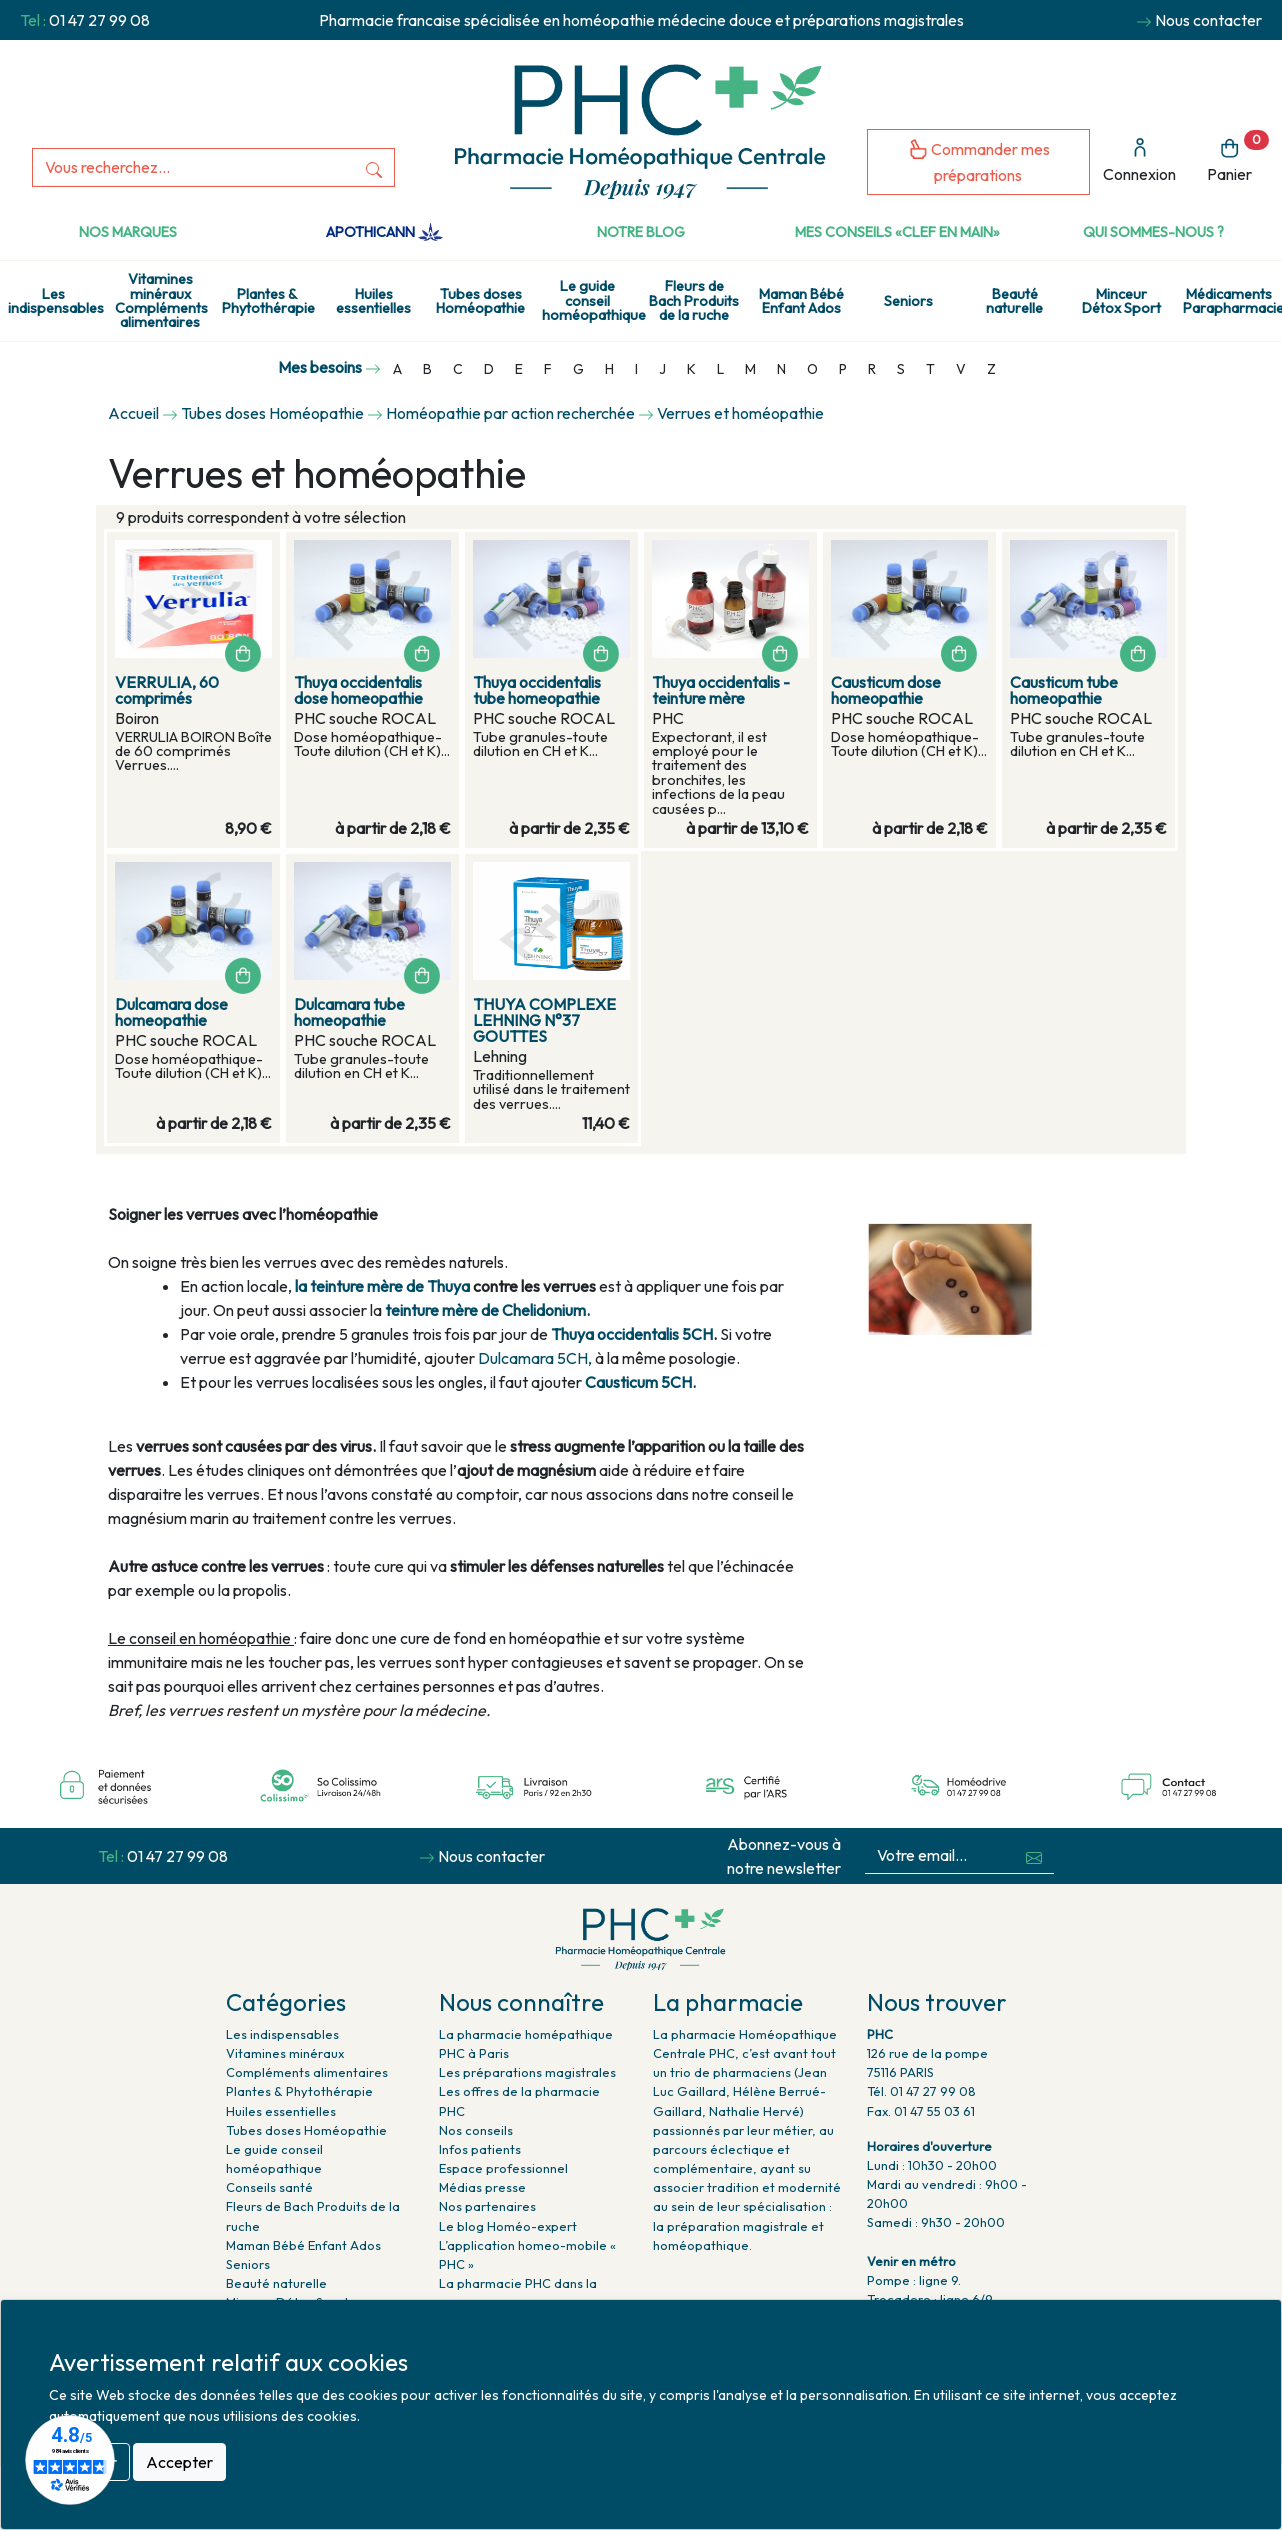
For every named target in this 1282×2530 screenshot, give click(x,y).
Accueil (133, 413)
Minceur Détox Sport (1121, 301)
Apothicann (384, 232)
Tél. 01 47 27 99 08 (921, 2091)
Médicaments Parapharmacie (1232, 301)
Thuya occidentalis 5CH (632, 1334)
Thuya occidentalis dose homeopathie (358, 690)
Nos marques (128, 232)
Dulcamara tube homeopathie (349, 1012)
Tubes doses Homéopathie (480, 301)
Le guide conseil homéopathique (591, 300)
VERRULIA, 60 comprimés (167, 690)
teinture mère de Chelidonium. (487, 1310)
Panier (1238, 157)
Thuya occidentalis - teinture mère (721, 690)
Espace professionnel (503, 2168)
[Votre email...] (939, 1855)
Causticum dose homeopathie (886, 690)
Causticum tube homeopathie (1064, 690)
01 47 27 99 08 (99, 20)
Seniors (908, 301)
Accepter (179, 2462)
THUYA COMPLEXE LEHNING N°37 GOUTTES (544, 1020)
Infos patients (480, 2149)
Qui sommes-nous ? (1153, 232)
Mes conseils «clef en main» (897, 232)
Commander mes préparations (979, 161)
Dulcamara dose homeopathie (171, 1012)
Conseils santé (269, 2187)
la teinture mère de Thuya (382, 1286)
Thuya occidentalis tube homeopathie (537, 690)
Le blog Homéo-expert (508, 2226)
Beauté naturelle (1014, 301)
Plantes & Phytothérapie (268, 301)
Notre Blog (641, 232)
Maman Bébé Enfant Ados (801, 301)
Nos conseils (476, 2130)
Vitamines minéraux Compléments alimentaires (161, 300)
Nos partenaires (487, 2206)
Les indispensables (56, 301)
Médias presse (482, 2187)
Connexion (1139, 160)
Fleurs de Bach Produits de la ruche (694, 300)
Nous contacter (1208, 20)
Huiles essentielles (373, 301)
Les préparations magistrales (527, 2072)
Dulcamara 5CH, (535, 1358)
